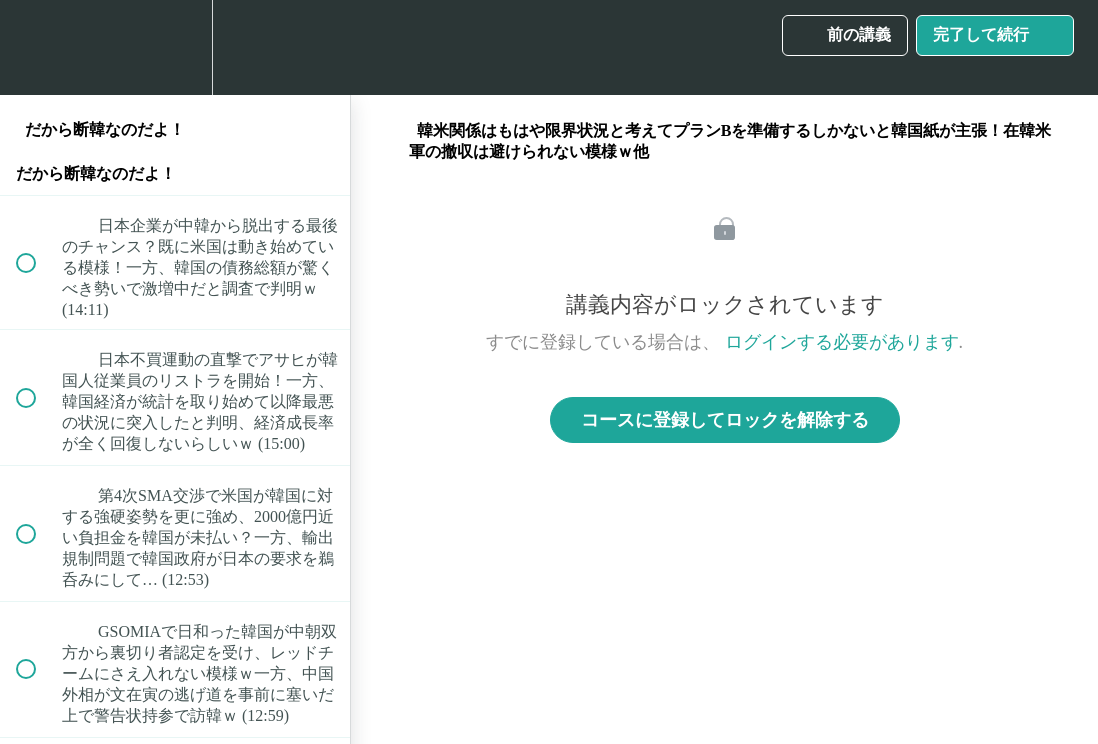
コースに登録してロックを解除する (725, 420)
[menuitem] (175, 47)
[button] (37, 47)
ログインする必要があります (842, 342)
